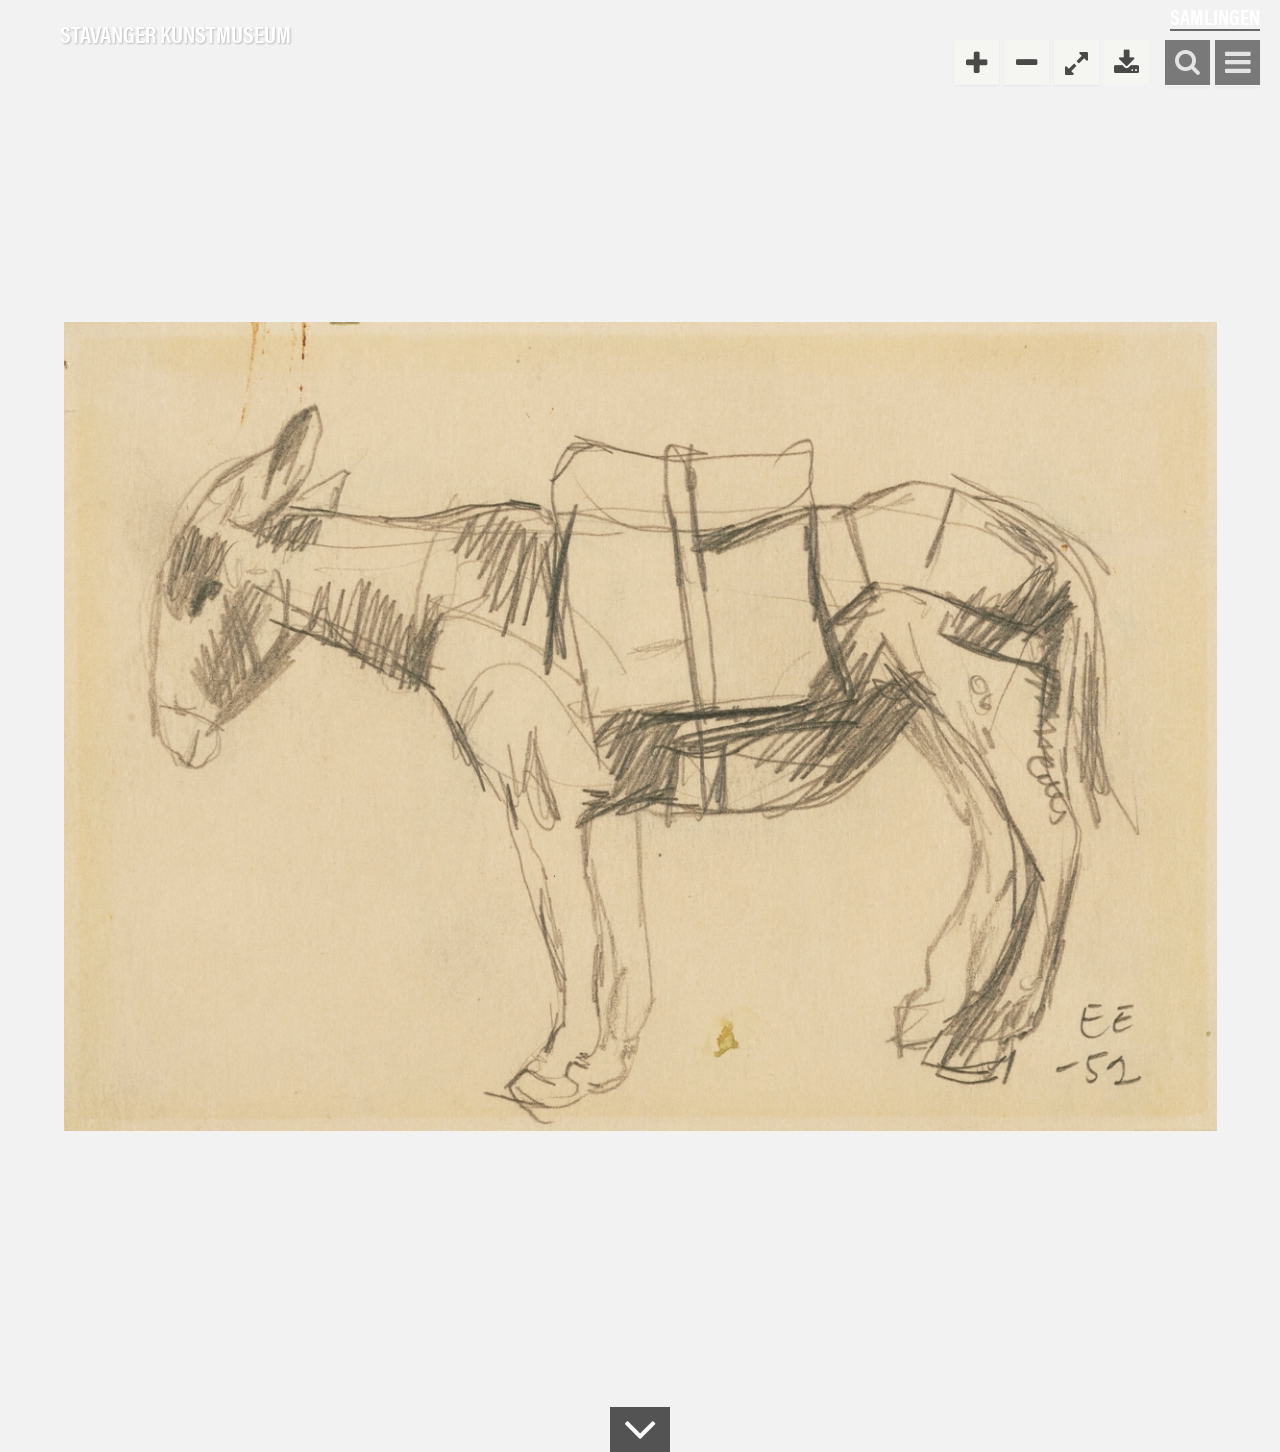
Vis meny (1237, 63)
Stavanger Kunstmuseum (175, 35)
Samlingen (1215, 16)
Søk (1187, 63)
